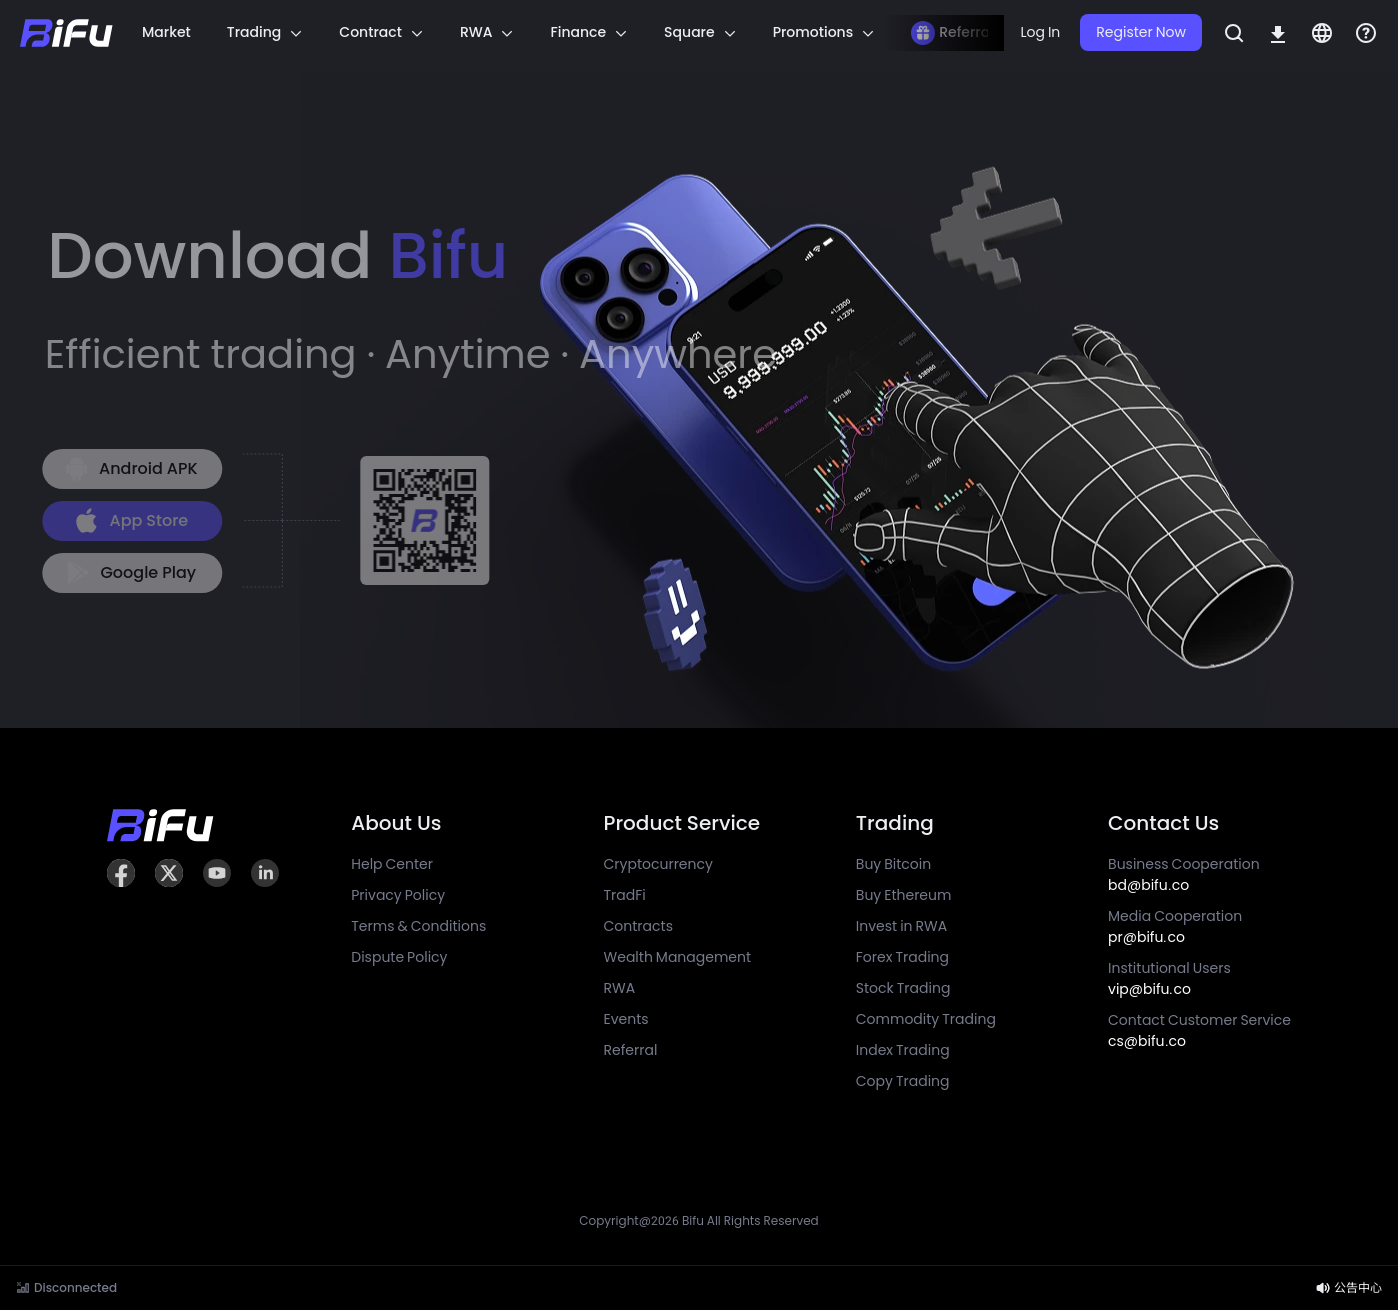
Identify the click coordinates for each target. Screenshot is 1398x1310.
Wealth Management (678, 957)
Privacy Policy (398, 895)
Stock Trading (903, 988)
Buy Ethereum (904, 895)
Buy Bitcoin (893, 864)
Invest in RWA (901, 926)
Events (626, 1019)
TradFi (625, 895)
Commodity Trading (926, 1019)
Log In (1040, 32)
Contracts (638, 926)
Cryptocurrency (658, 864)
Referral (631, 1050)
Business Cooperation (1184, 874)
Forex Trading (902, 957)
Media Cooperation (1175, 926)
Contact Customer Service (1199, 1030)
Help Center (392, 864)
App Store (125, 520)
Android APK (125, 468)
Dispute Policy (399, 957)
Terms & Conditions (418, 926)
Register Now (1141, 32)
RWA (620, 988)
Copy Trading (903, 1081)
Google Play (126, 572)
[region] (559, 33)
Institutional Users (1169, 978)
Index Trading (903, 1050)
